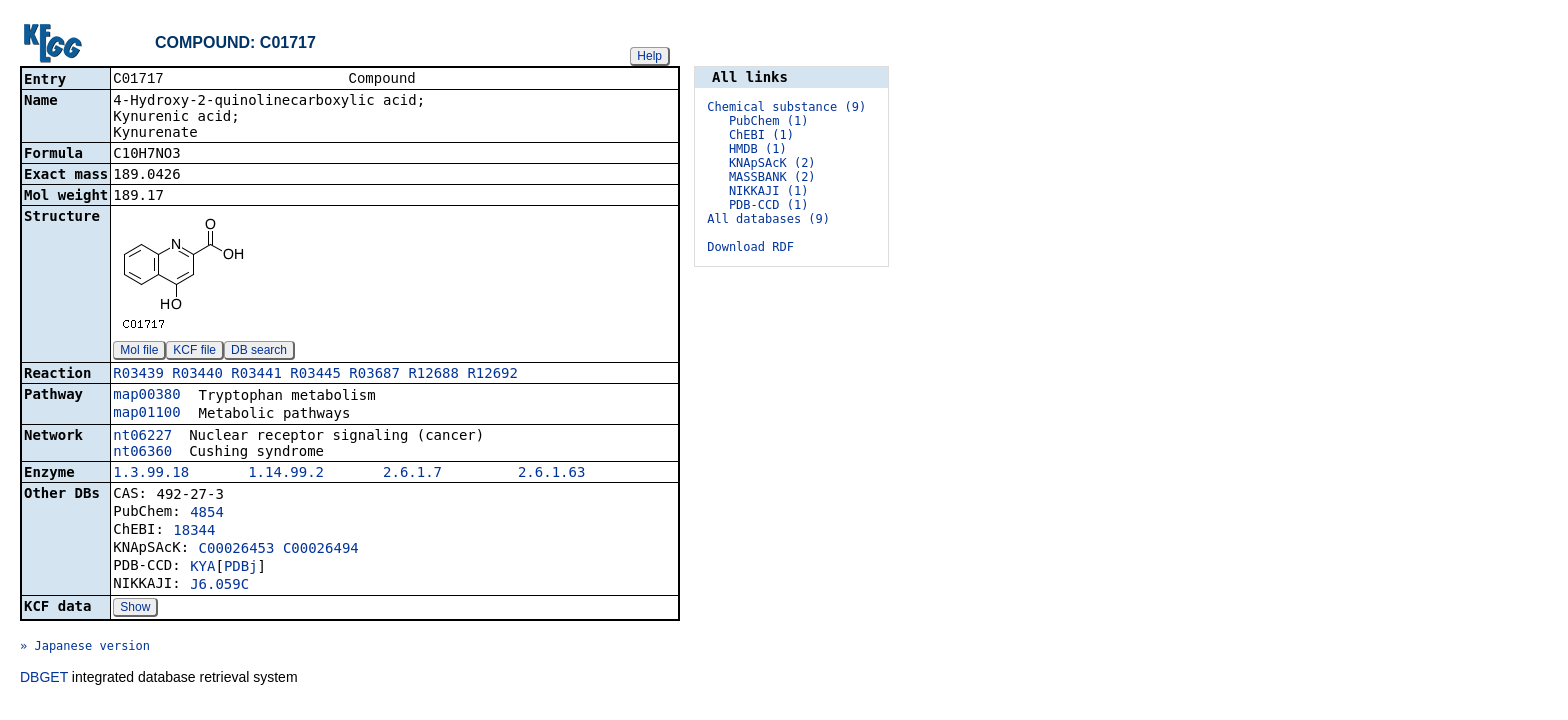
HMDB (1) (758, 149)
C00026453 (237, 550)
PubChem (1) (768, 121)
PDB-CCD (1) (768, 205)
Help (649, 56)
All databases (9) (768, 219)
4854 (207, 514)
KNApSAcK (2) (772, 163)
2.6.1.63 (551, 474)
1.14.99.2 (286, 474)
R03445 (315, 375)
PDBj (241, 568)
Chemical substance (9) (786, 107)
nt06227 (142, 437)
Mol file (139, 352)
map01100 (146, 414)
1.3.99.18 (151, 474)
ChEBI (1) (761, 135)
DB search (259, 352)
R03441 (256, 375)
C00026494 (321, 550)
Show (135, 609)
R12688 (433, 375)
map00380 (146, 396)
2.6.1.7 (412, 474)
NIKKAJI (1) (768, 191)
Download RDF (750, 247)
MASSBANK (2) (772, 177)
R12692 (492, 375)
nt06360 (142, 453)
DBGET (44, 679)
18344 (194, 532)
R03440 (197, 375)
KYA (202, 568)
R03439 (138, 375)
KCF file (194, 352)
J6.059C (219, 586)
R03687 (374, 375)
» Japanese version (85, 648)
